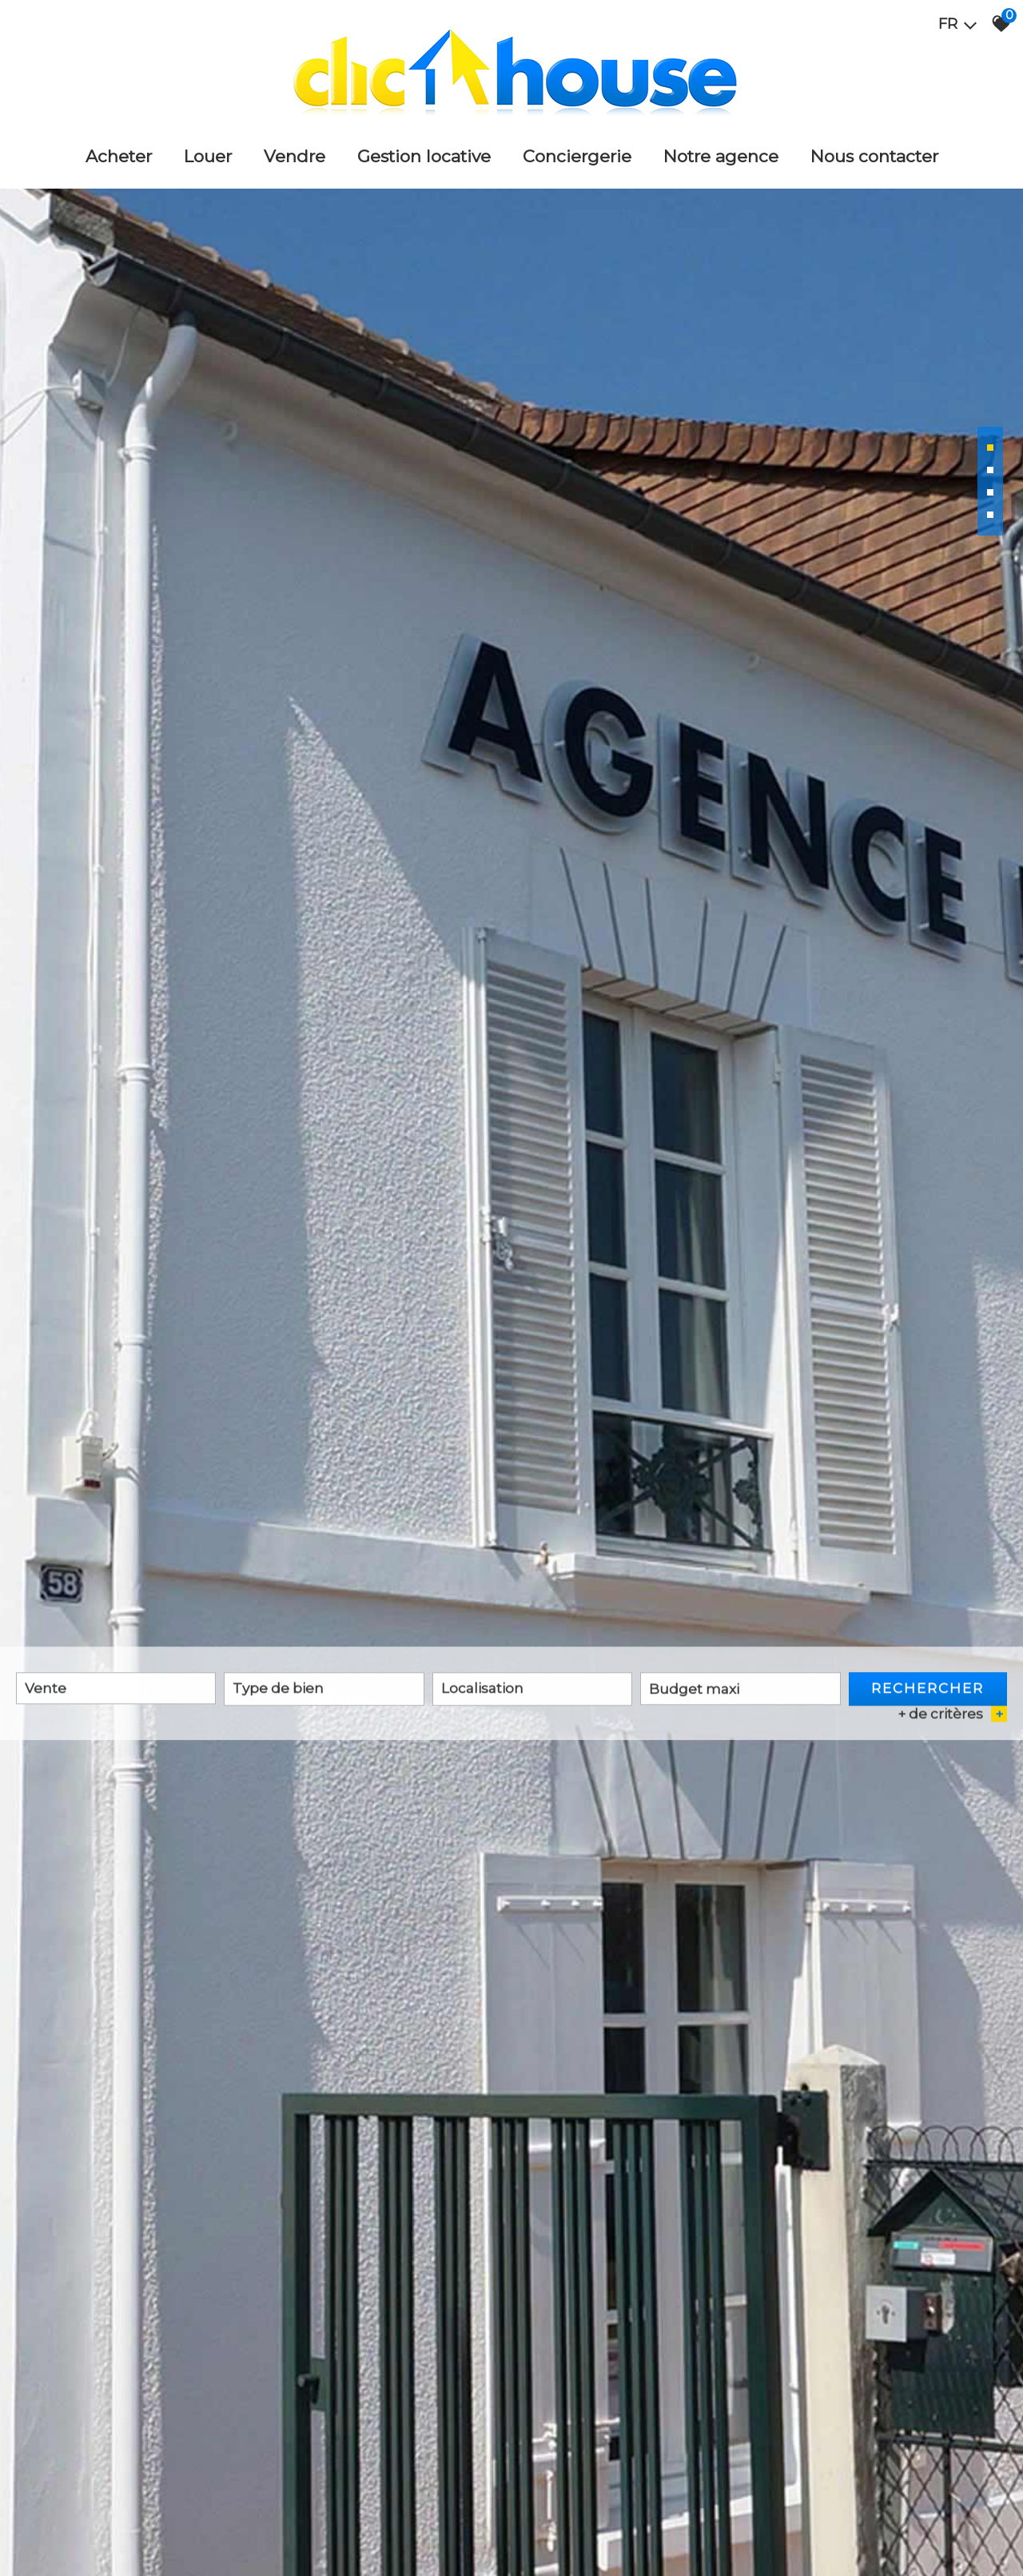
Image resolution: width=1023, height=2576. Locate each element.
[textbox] (324, 1690)
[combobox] (116, 1690)
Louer (208, 156)
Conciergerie (577, 156)
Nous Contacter (874, 156)
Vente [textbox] (45, 1690)
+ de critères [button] (952, 1716)
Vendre (294, 156)
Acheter (119, 156)
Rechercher (927, 1690)
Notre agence (720, 156)
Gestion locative (424, 156)
